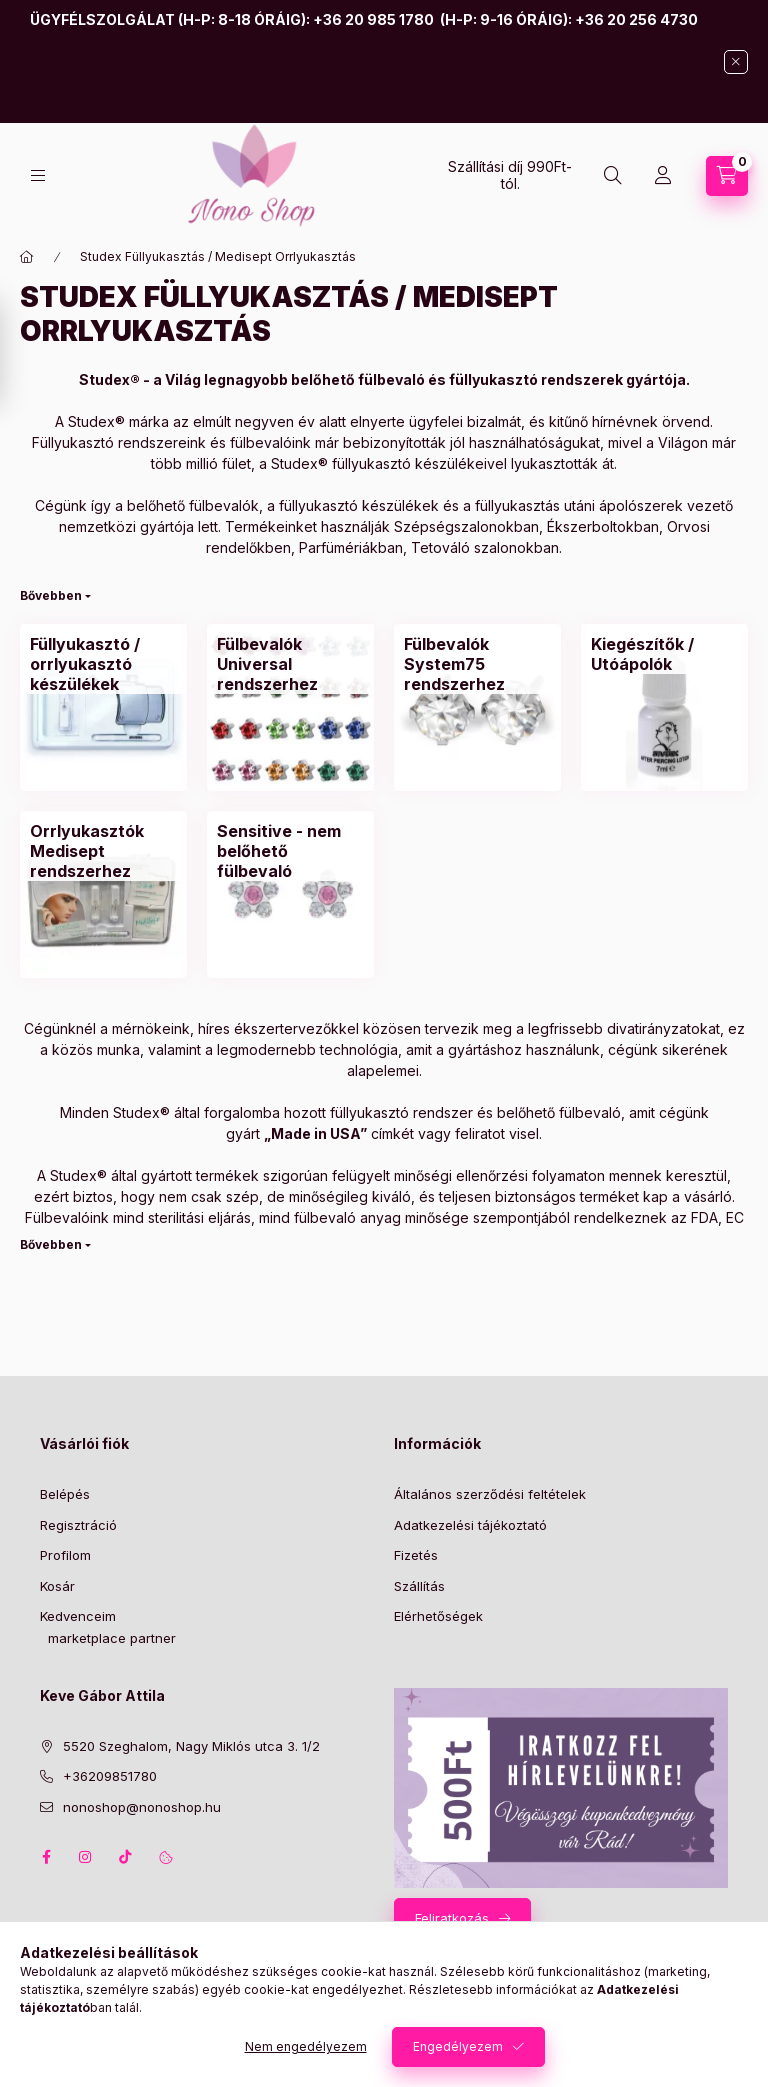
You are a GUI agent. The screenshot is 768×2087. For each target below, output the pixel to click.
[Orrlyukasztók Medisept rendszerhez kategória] (103, 851)
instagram (86, 1857)
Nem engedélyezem (306, 2046)
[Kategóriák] (38, 175)
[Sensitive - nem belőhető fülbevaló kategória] (290, 851)
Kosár (57, 1586)
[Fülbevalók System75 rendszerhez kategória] (477, 664)
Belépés (65, 1494)
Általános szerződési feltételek (490, 1494)
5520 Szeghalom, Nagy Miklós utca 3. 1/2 (191, 1746)
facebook (46, 1857)
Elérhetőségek (438, 1616)
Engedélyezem (458, 2046)
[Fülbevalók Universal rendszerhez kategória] (290, 664)
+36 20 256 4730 (636, 19)
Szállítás (419, 1586)
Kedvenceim (78, 1616)
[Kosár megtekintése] (727, 176)
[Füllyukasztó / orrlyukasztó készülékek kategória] (103, 664)
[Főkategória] (27, 257)
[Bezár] (736, 62)
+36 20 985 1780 (373, 19)
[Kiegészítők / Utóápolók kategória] (664, 654)
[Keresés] (613, 176)
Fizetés (416, 1555)
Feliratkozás (452, 1918)
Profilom (65, 1555)
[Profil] (663, 176)
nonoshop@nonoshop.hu (142, 1807)
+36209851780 (110, 1776)
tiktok (126, 1857)
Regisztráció (78, 1525)
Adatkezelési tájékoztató (470, 1525)
